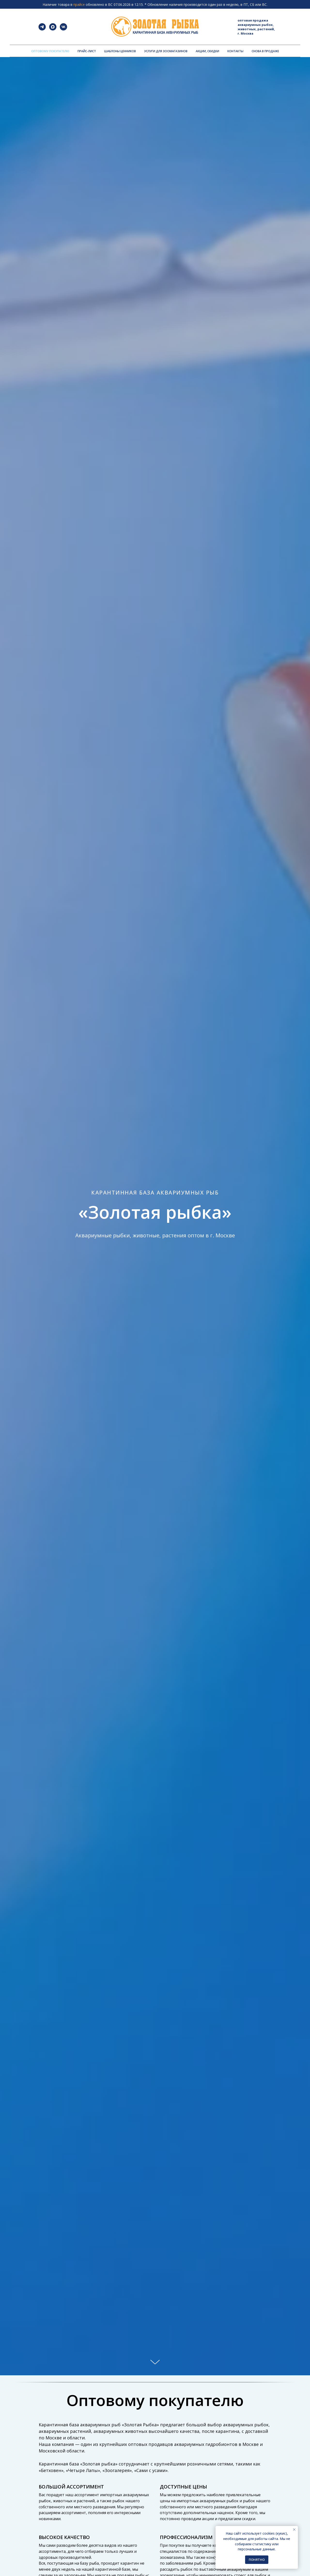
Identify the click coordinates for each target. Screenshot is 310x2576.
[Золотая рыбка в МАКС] (52, 29)
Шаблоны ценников (120, 51)
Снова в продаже (265, 51)
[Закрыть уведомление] (294, 2529)
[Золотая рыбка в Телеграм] (42, 29)
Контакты (235, 51)
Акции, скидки (207, 51)
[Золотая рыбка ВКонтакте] (63, 29)
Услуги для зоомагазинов (165, 51)
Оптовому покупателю (50, 51)
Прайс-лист (87, 51)
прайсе (79, 4)
